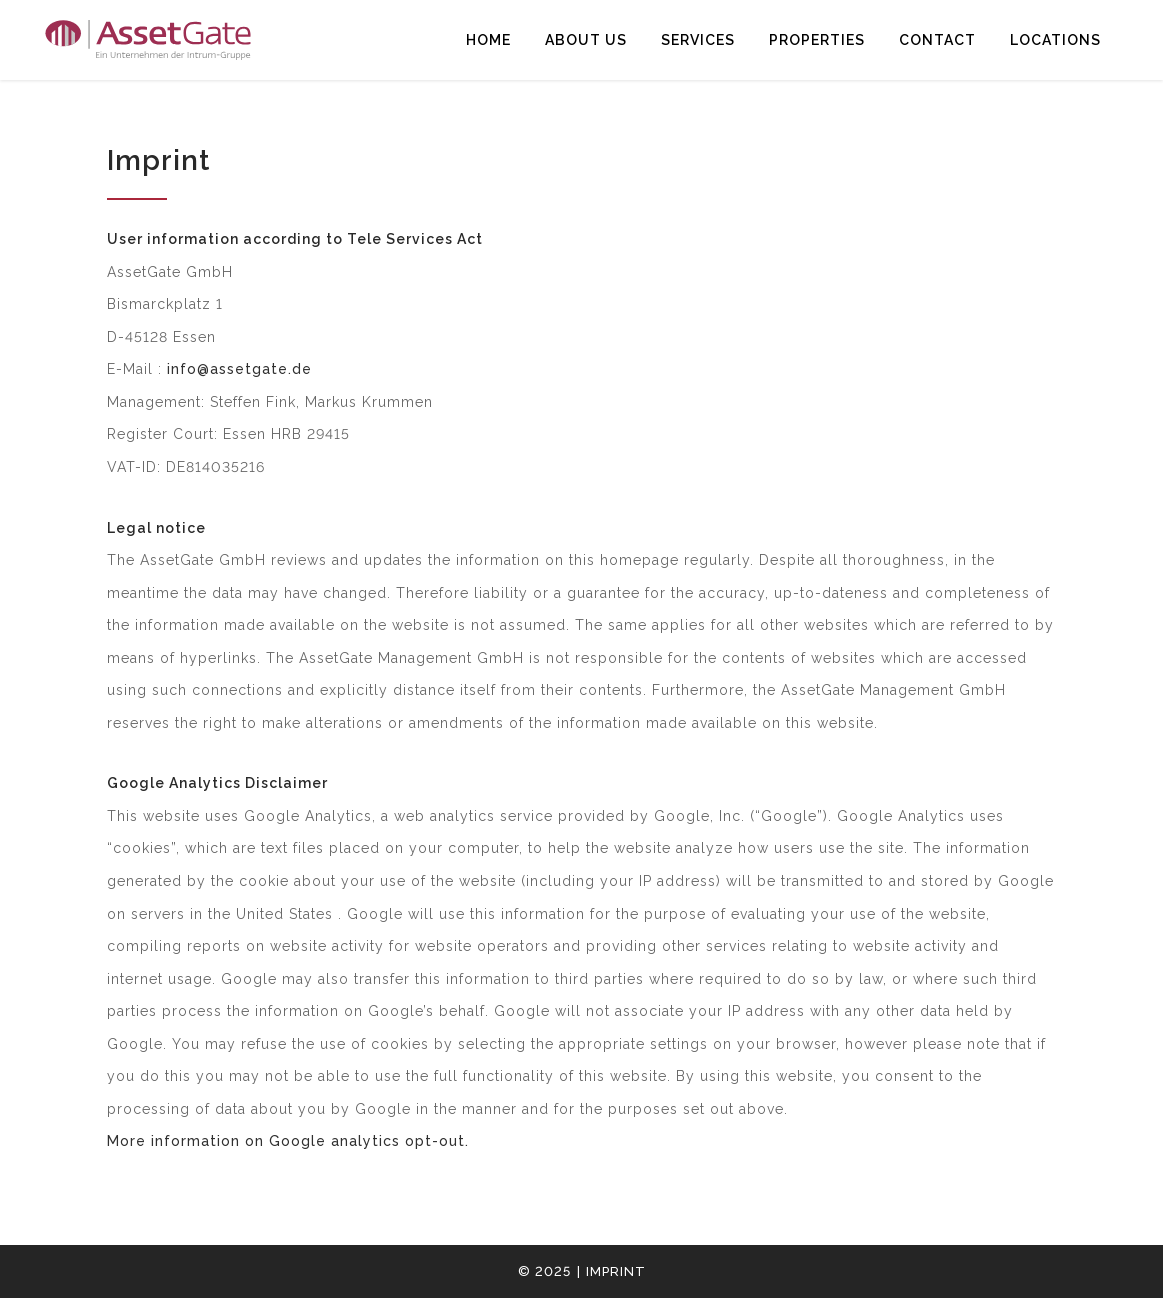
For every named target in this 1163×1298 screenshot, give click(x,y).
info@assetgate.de (239, 369)
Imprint (616, 1271)
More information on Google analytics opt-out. (288, 1141)
